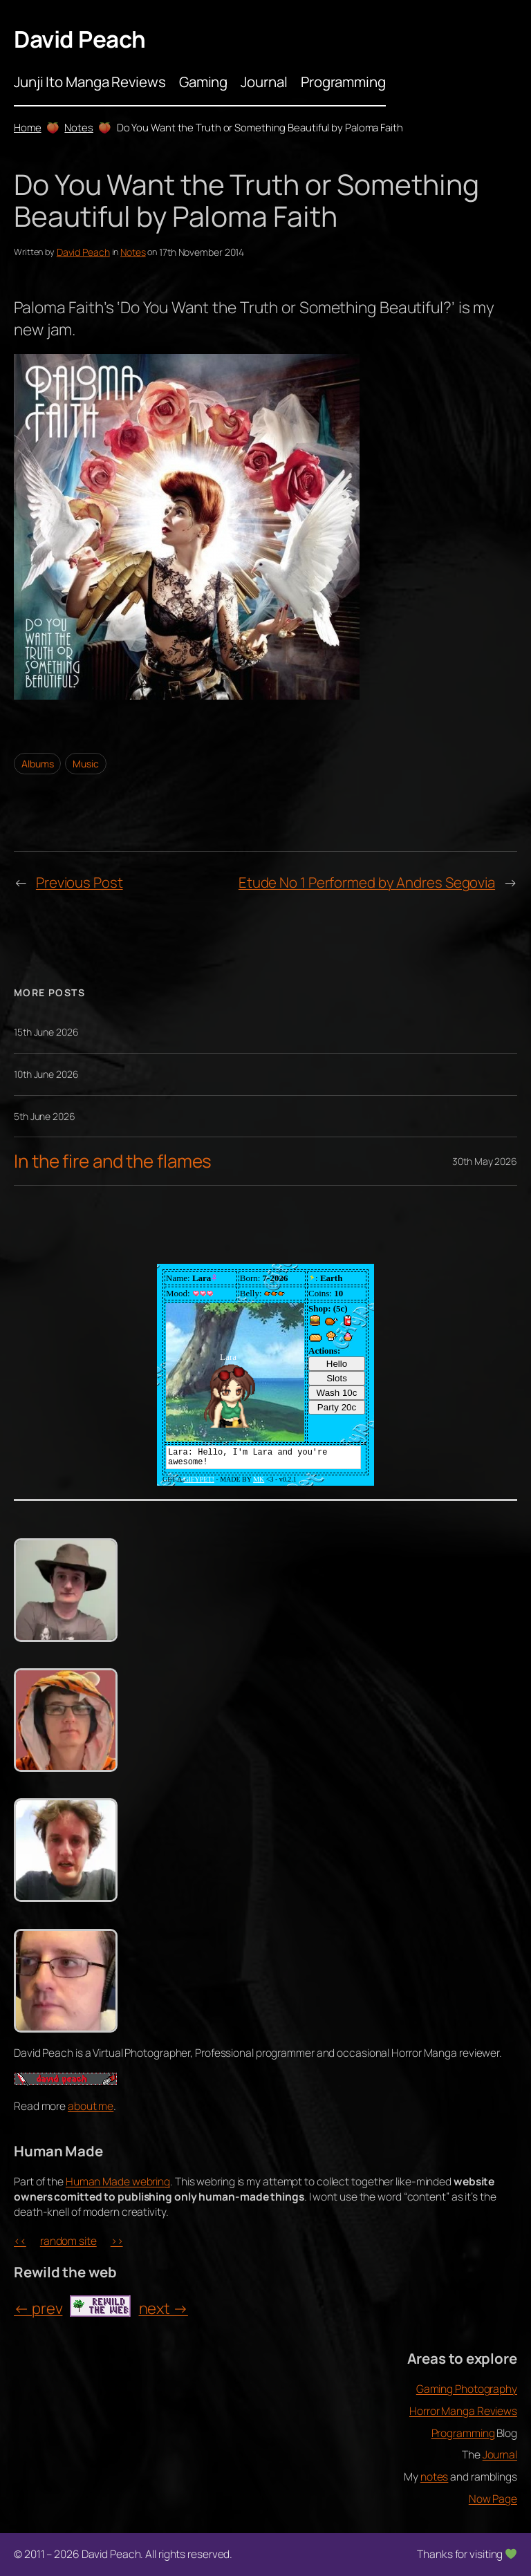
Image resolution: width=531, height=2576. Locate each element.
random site (68, 2240)
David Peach (80, 39)
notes (434, 2476)
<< (20, 2240)
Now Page (493, 2498)
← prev (38, 2308)
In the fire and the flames (113, 1161)
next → (163, 2308)
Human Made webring (118, 2181)
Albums (37, 763)
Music (86, 763)
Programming (463, 2432)
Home (27, 127)
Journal (500, 2454)
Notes (78, 127)
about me (90, 2105)
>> (117, 2240)
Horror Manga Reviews (463, 2410)
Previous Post (79, 882)
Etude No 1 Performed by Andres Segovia (367, 882)
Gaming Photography (466, 2388)
